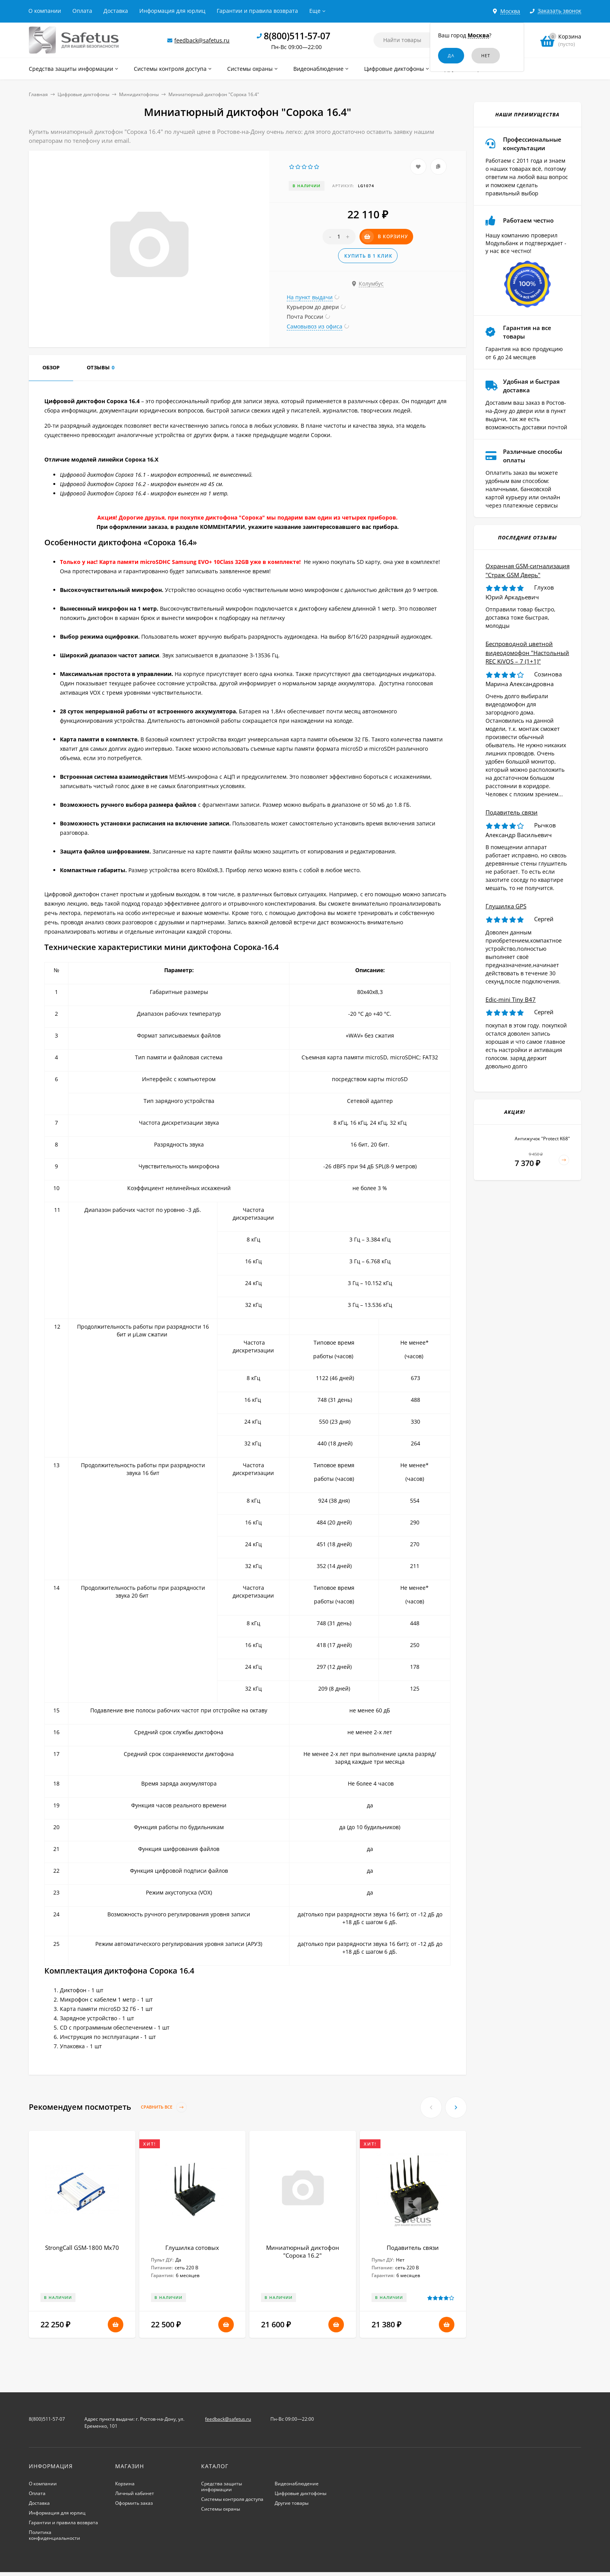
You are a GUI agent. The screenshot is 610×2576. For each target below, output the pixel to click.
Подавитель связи (413, 2247)
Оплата (82, 10)
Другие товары (292, 2503)
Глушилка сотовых (192, 2247)
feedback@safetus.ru (202, 40)
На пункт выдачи (310, 297)
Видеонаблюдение (297, 2483)
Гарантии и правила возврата (257, 10)
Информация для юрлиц (172, 10)
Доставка (115, 10)
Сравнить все (164, 2107)
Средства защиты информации (221, 2486)
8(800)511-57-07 (297, 36)
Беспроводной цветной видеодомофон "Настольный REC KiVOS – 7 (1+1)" (527, 652)
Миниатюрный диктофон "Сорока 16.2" (302, 2251)
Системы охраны (220, 2509)
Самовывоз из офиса (314, 326)
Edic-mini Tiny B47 (511, 999)
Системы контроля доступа (232, 2499)
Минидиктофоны (139, 94)
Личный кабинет (134, 2493)
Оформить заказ (134, 2503)
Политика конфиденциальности (54, 2535)
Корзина (125, 2483)
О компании (44, 10)
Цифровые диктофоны (83, 94)
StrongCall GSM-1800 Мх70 (82, 2247)
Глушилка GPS (506, 906)
